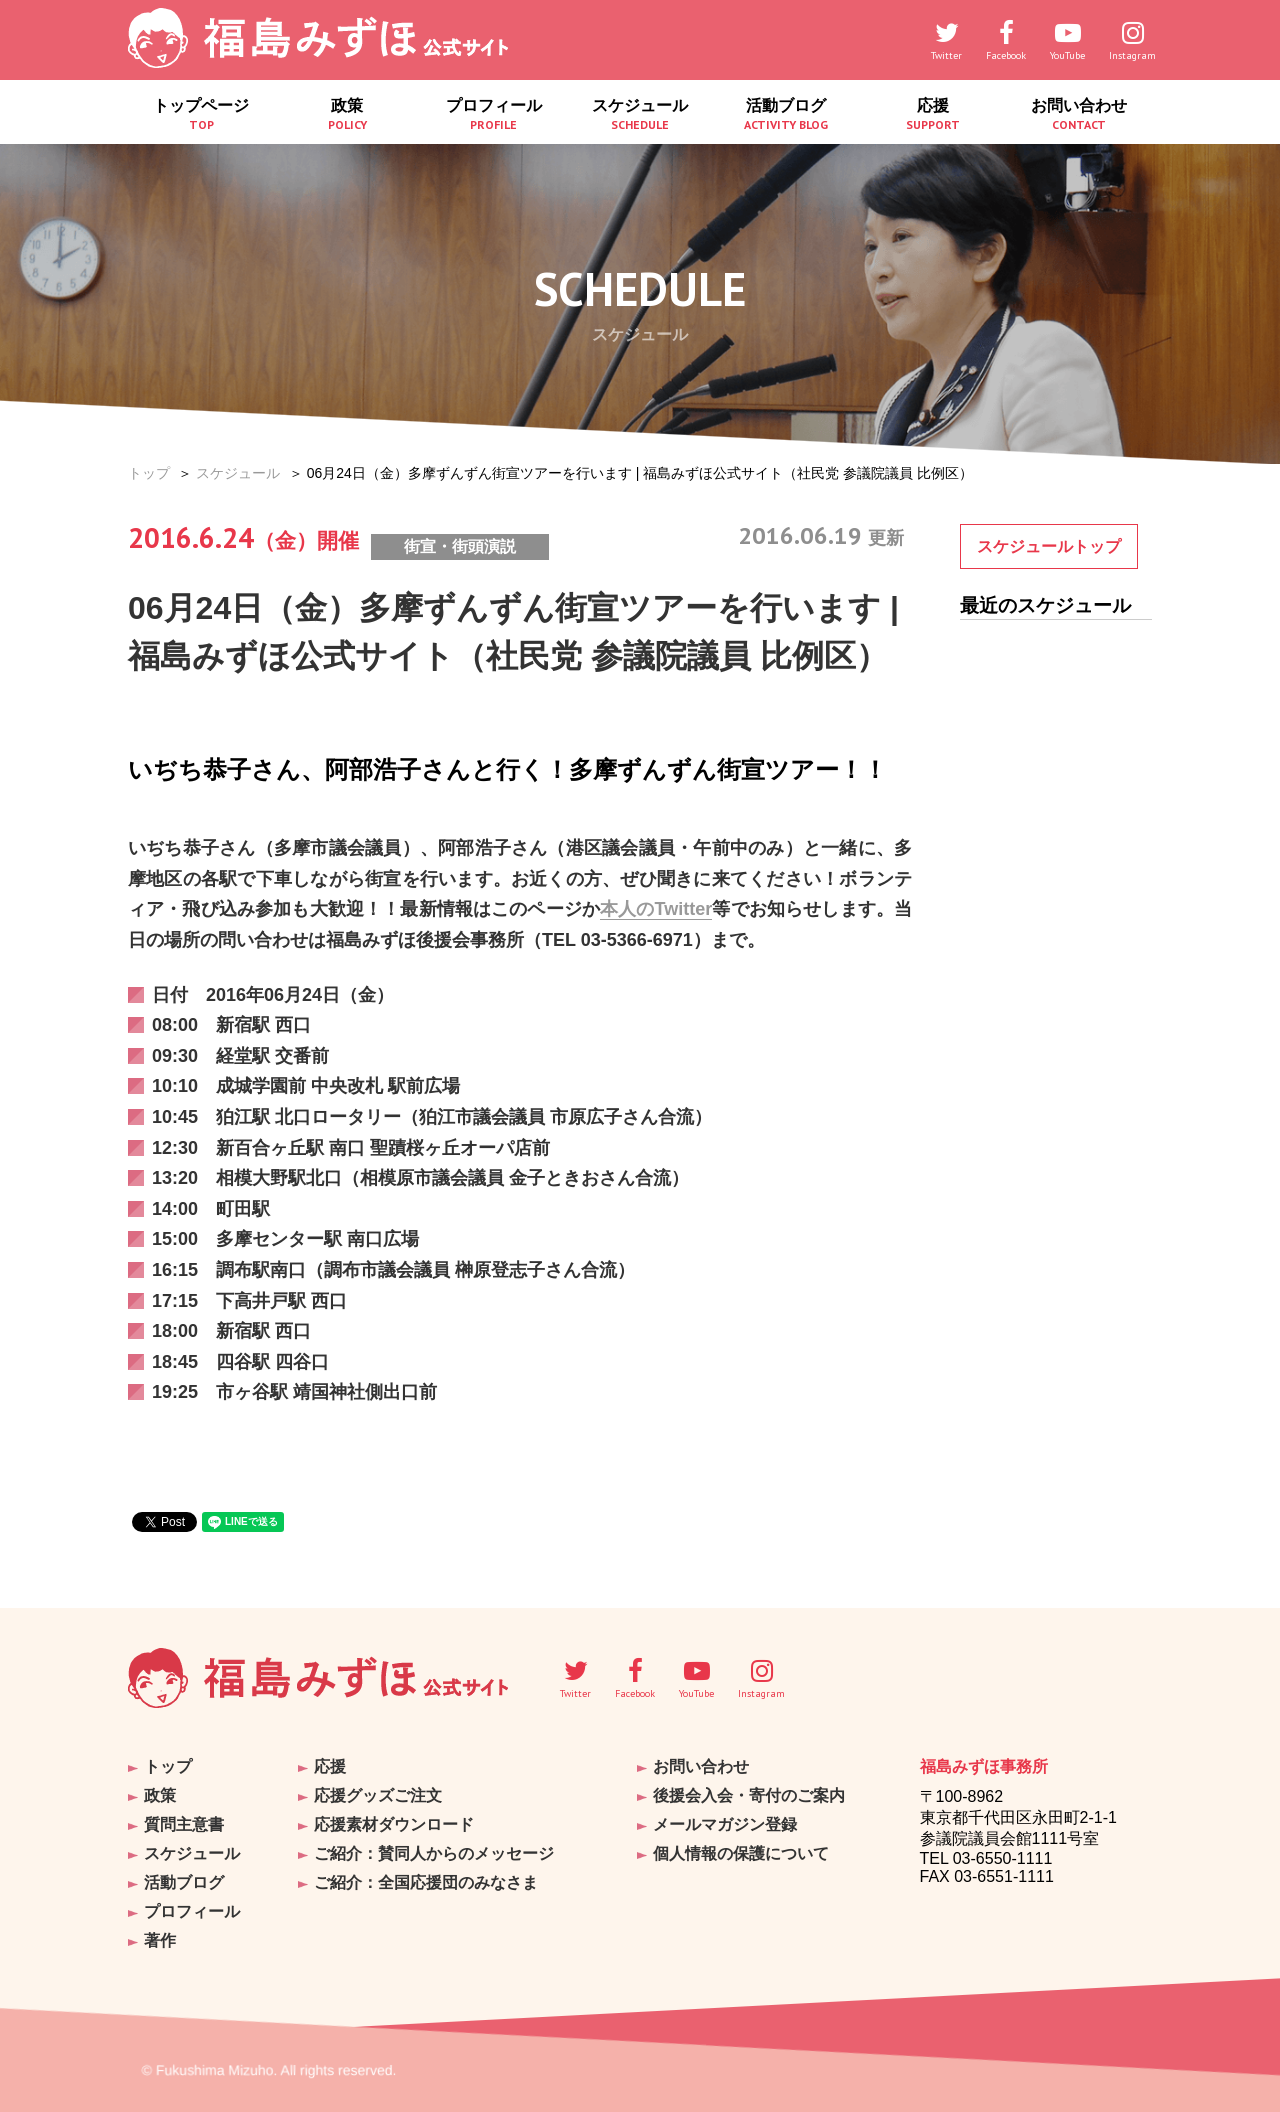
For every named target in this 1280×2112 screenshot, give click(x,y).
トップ (149, 473)
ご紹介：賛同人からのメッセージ (434, 1853)
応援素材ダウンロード (394, 1824)
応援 (932, 114)
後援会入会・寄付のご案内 (749, 1795)
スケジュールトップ (1049, 546)
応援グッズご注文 (378, 1795)
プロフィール (494, 114)
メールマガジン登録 (725, 1824)
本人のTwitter (656, 909)
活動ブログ (786, 114)
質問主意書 (184, 1824)
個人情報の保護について (741, 1853)
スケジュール (640, 114)
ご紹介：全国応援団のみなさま (426, 1882)
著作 (160, 1940)
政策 (347, 114)
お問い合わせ (1079, 114)
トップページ (201, 114)
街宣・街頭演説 (460, 546)
